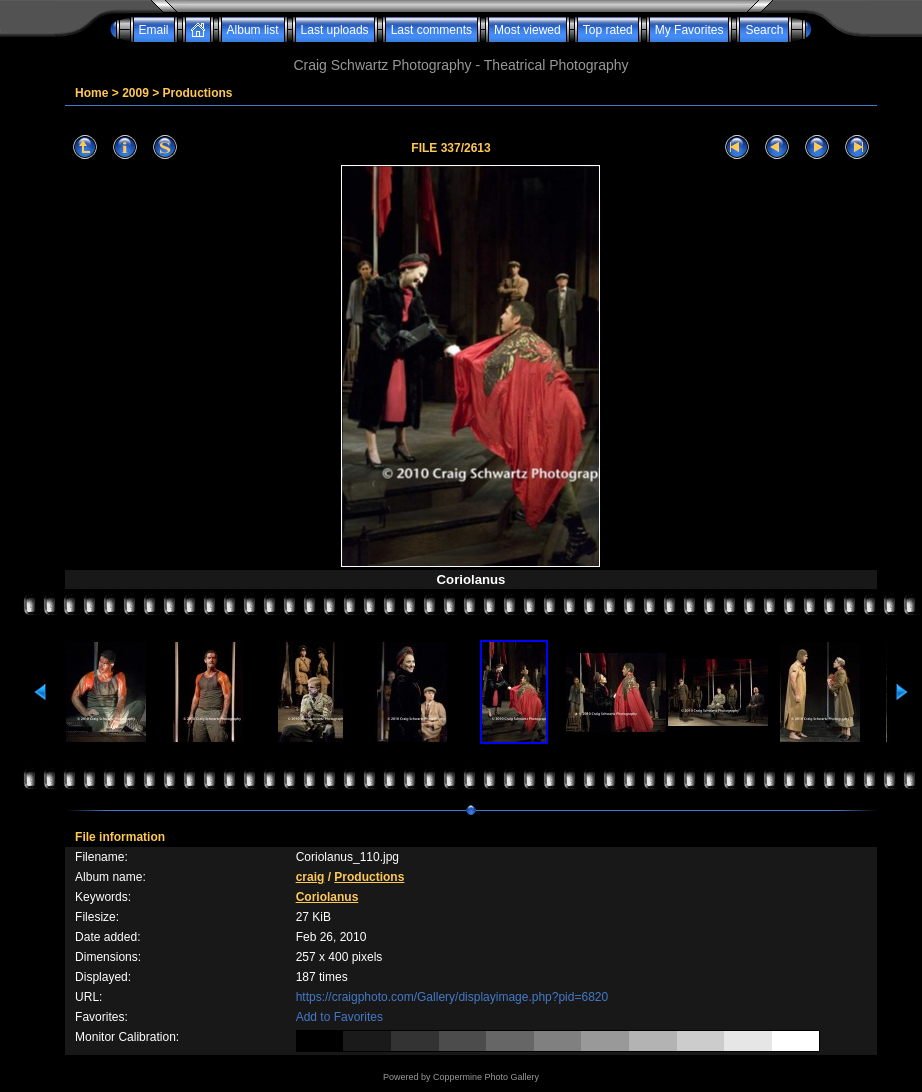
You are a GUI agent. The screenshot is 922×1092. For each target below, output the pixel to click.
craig (310, 877)
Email (154, 30)
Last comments (431, 30)
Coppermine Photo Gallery (486, 1077)
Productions (198, 93)
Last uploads (335, 30)
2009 (135, 93)
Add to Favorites (339, 1017)
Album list (253, 30)
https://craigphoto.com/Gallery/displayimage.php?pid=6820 (452, 997)
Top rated (608, 30)
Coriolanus (327, 897)
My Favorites (689, 30)
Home (91, 93)
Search (764, 30)
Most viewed (527, 30)
